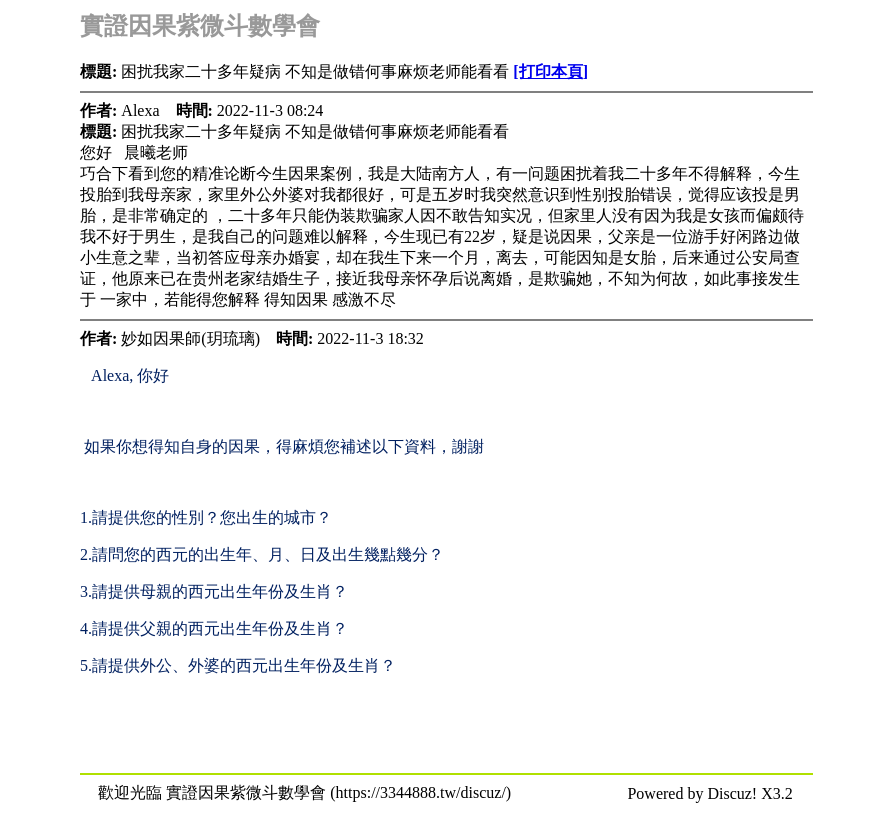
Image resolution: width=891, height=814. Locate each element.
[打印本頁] (550, 71)
